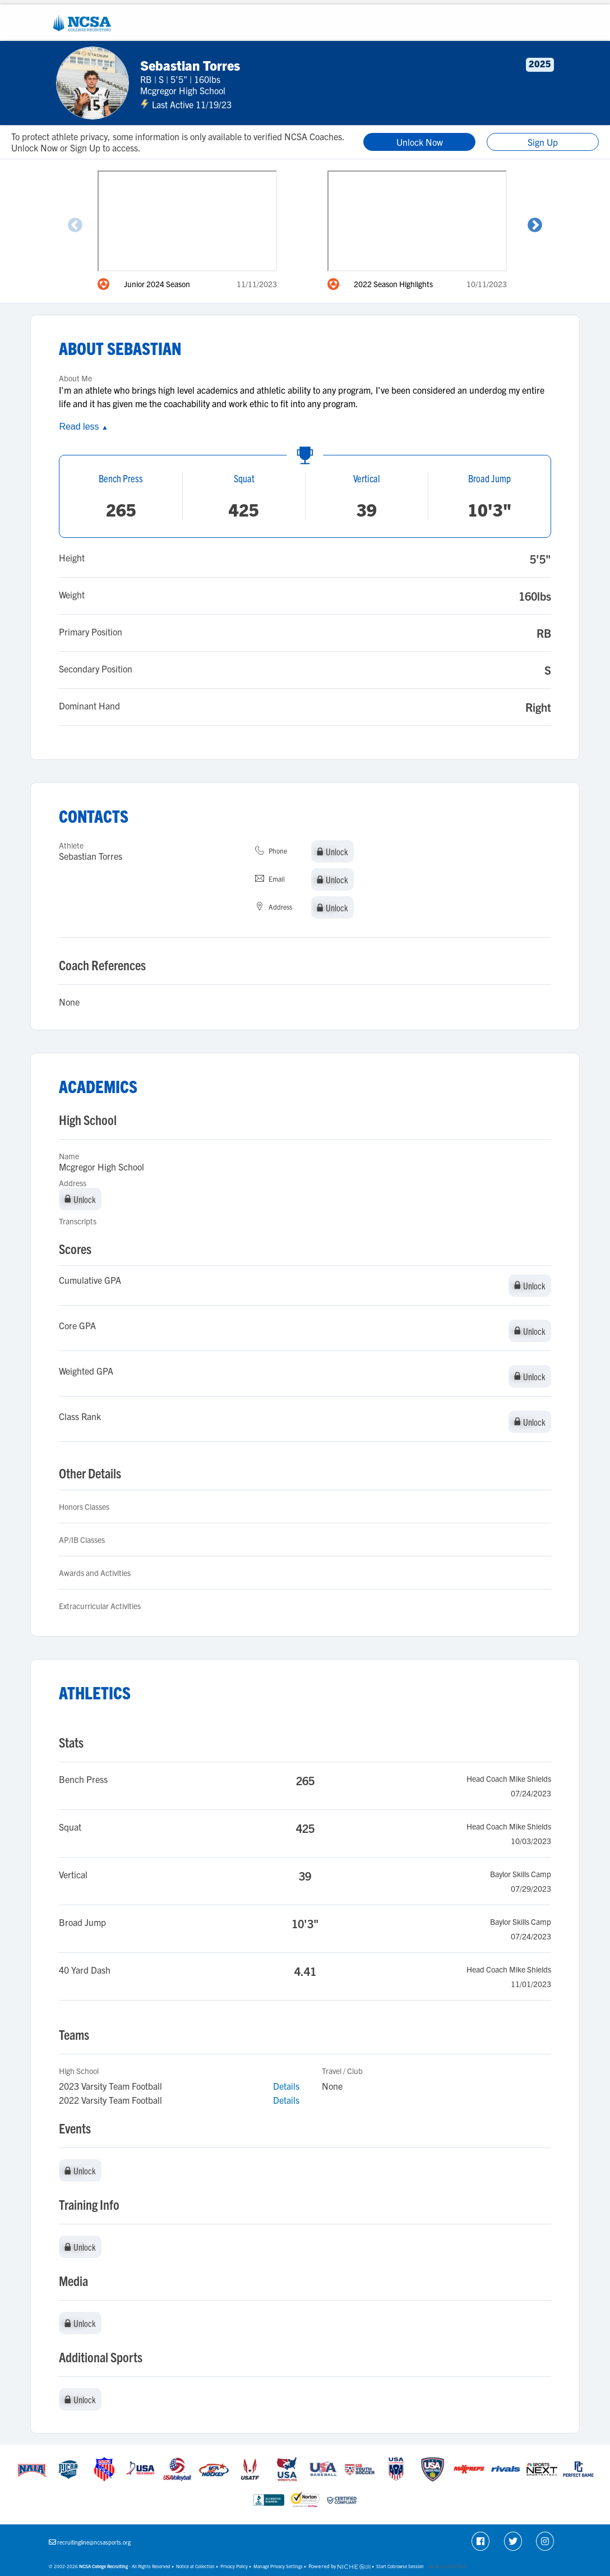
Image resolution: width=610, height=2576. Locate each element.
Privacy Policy (234, 2566)
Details (286, 2085)
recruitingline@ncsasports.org (94, 2542)
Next (534, 225)
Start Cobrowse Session (400, 2566)
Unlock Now (419, 142)
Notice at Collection (195, 2566)
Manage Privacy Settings (278, 2566)
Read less (83, 426)
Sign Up (543, 142)
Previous (75, 225)
